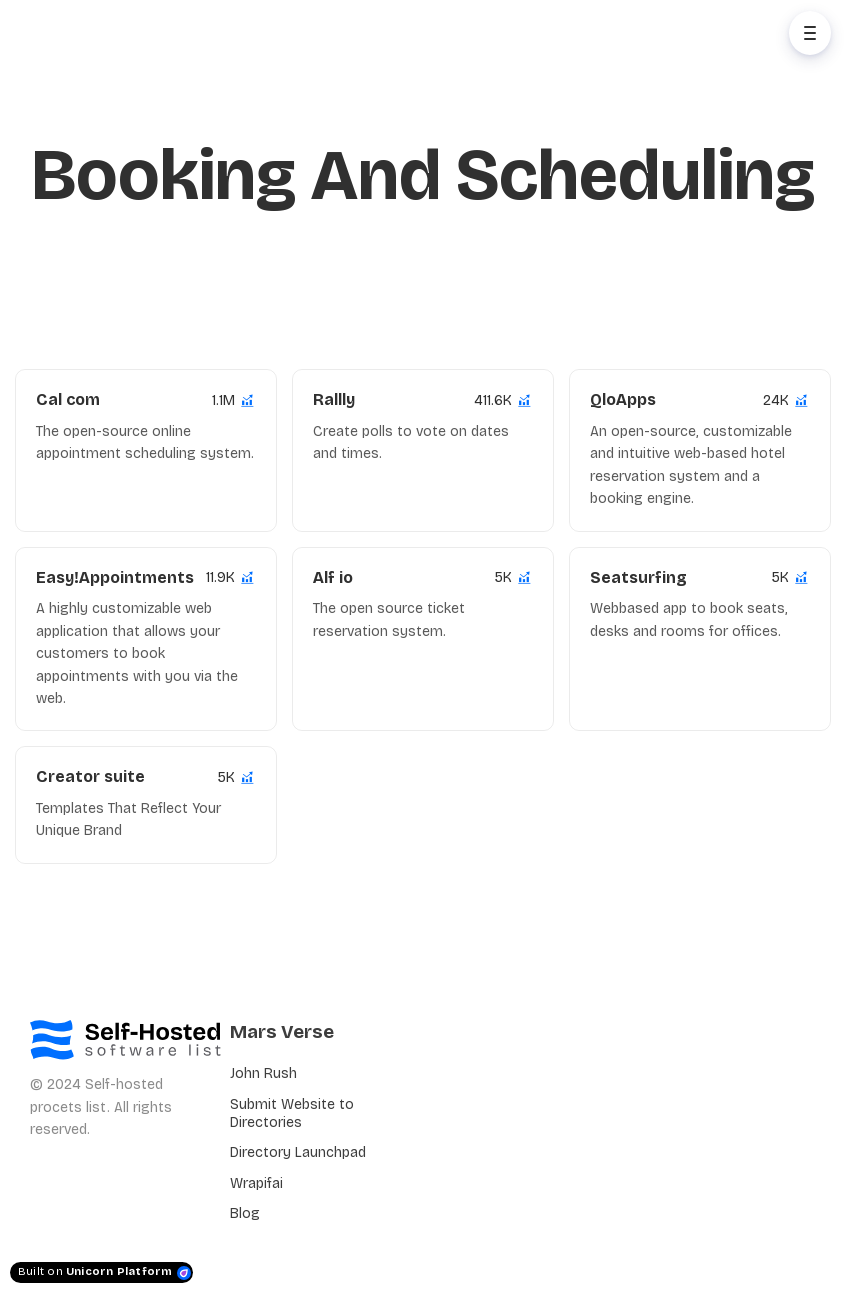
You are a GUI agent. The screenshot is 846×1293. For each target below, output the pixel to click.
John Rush (263, 1073)
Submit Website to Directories (292, 1113)
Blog (245, 1213)
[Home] (106, 33)
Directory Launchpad (298, 1152)
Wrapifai (256, 1183)
